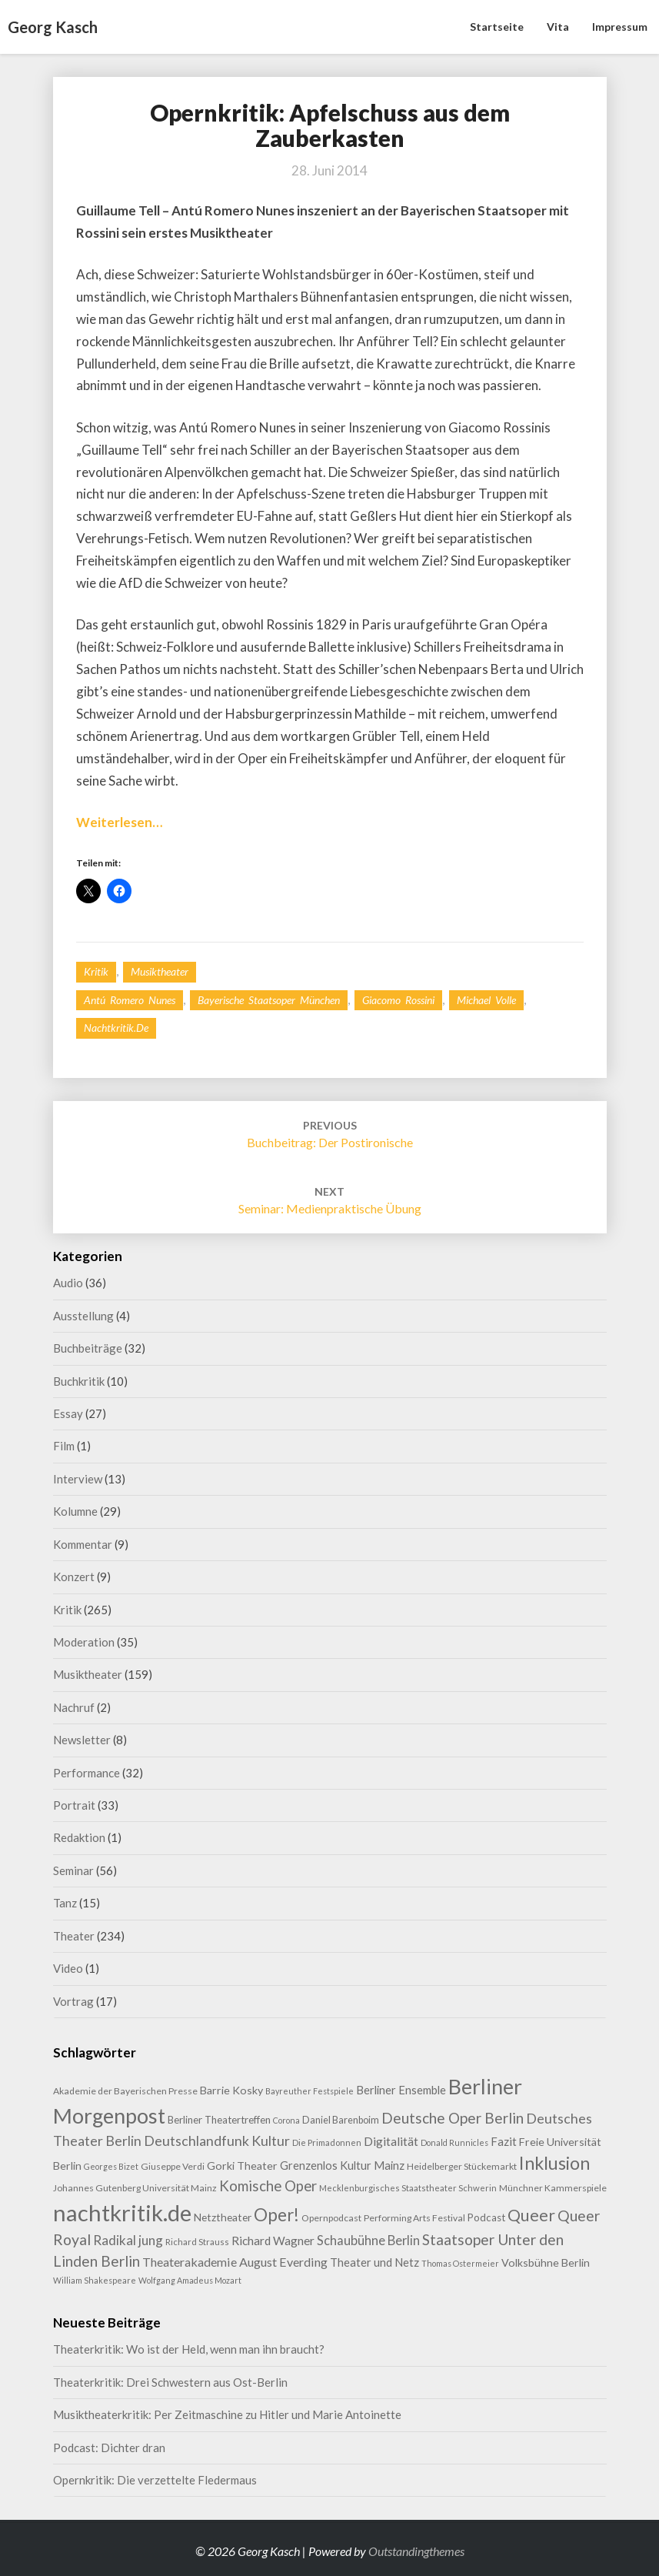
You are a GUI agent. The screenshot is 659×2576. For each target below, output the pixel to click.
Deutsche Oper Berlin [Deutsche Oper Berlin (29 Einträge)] (452, 2118)
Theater (74, 1936)
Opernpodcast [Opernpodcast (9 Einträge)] (331, 2218)
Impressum (619, 26)
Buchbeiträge (87, 1348)
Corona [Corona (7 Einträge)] (286, 2120)
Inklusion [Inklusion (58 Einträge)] (554, 2163)
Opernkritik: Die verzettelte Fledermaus (155, 2480)
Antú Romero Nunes (129, 999)
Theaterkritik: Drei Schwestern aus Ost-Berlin (170, 2382)
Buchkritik (79, 1381)
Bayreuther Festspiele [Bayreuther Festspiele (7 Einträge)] (309, 2091)
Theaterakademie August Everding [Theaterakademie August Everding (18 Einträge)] (235, 2261)
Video (68, 1968)
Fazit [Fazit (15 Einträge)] (504, 2141)
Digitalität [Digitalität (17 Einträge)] (391, 2141)
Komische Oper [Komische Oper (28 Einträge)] (268, 2185)
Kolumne (75, 1511)
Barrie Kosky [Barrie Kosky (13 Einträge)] (231, 2090)
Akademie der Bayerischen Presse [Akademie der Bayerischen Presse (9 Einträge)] (125, 2091)
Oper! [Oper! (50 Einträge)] (276, 2214)
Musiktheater (159, 971)
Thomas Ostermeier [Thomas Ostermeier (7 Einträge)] (460, 2263)
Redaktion (79, 1837)
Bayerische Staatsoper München (269, 999)
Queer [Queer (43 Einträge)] (531, 2215)
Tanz (65, 1903)
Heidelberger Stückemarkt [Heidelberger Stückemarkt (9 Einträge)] (462, 2166)
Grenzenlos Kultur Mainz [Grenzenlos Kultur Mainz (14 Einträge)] (342, 2165)
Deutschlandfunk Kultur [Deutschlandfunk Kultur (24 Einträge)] (217, 2140)
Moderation (84, 1642)
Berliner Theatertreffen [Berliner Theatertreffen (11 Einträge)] (219, 2120)
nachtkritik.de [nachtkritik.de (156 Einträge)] (122, 2212)
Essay (68, 1413)
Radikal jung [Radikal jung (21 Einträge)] (128, 2240)
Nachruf (74, 1707)
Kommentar (82, 1544)
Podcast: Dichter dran (109, 2447)
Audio (68, 1283)
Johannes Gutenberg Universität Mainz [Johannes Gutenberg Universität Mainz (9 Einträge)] (135, 2188)
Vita (558, 26)
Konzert (74, 1576)
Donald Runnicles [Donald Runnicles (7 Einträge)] (454, 2142)
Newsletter (82, 1740)
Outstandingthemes (416, 2551)
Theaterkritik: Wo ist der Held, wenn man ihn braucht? (189, 2349)
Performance (86, 1773)
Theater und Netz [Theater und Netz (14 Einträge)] (374, 2262)
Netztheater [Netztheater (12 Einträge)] (222, 2217)
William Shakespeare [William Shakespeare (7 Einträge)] (94, 2280)
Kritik (96, 971)
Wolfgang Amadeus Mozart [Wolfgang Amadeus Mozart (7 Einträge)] (189, 2280)
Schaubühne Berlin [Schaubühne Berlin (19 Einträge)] (368, 2240)
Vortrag (73, 2001)
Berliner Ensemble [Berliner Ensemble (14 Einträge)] (401, 2090)
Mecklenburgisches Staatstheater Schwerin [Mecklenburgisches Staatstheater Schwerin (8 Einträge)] (408, 2188)
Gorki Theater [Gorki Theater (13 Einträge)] (242, 2165)
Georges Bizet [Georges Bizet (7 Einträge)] (111, 2166)
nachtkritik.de (116, 1027)
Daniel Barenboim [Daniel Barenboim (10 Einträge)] (340, 2120)
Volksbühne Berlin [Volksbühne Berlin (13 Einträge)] (545, 2262)
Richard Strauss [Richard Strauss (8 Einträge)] (197, 2242)
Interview (77, 1479)
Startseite (497, 26)
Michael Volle (486, 999)
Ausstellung (83, 1316)
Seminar (73, 1870)
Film (64, 1446)
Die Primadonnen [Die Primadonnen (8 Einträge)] (326, 2142)
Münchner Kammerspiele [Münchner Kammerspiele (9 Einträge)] (553, 2188)
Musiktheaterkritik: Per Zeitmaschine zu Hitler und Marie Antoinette (227, 2414)
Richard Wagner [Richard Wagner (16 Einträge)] (273, 2240)
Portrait (74, 1805)
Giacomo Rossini (398, 999)
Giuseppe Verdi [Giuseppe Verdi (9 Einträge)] (173, 2166)
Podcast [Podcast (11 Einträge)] (486, 2217)
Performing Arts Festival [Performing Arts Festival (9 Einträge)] (414, 2218)
